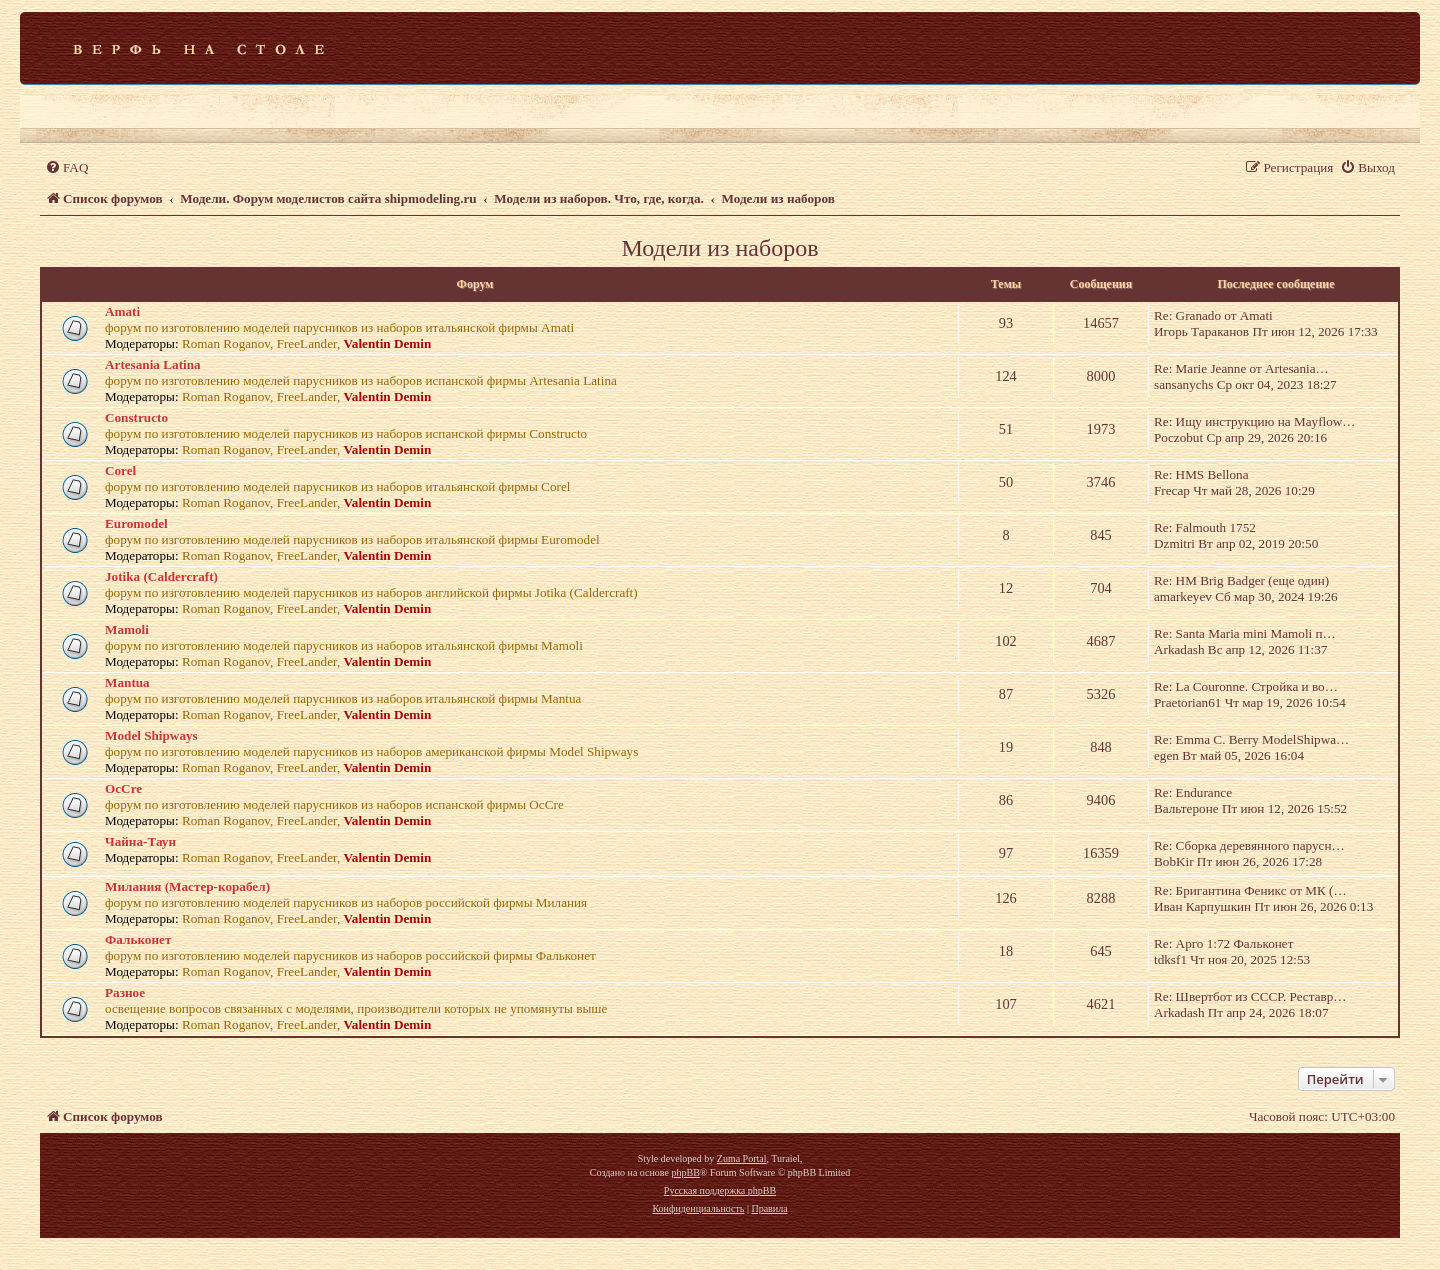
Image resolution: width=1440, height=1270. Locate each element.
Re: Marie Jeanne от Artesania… (1241, 368)
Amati (122, 311)
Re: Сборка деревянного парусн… (1249, 845)
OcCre (123, 788)
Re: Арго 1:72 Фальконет (1223, 943)
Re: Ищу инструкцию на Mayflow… (1255, 421)
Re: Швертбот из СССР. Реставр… (1250, 996)
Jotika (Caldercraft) (161, 576)
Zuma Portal (742, 1158)
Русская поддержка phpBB (720, 1190)
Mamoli (127, 629)
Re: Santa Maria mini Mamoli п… (1245, 633)
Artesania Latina (153, 364)
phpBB (685, 1172)
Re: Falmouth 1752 (1205, 527)
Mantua (127, 682)
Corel (120, 470)
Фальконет (138, 939)
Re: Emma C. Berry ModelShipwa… (1251, 739)
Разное (125, 992)
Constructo (136, 417)
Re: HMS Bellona (1201, 474)
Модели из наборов (719, 248)
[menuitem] (66, 167)
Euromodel (136, 523)
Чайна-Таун (140, 841)
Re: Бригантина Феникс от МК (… (1250, 890)
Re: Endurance (1193, 792)
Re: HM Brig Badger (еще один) (1241, 580)
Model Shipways (151, 735)
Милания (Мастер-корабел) (187, 886)
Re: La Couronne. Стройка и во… (1246, 686)
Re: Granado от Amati (1213, 315)
